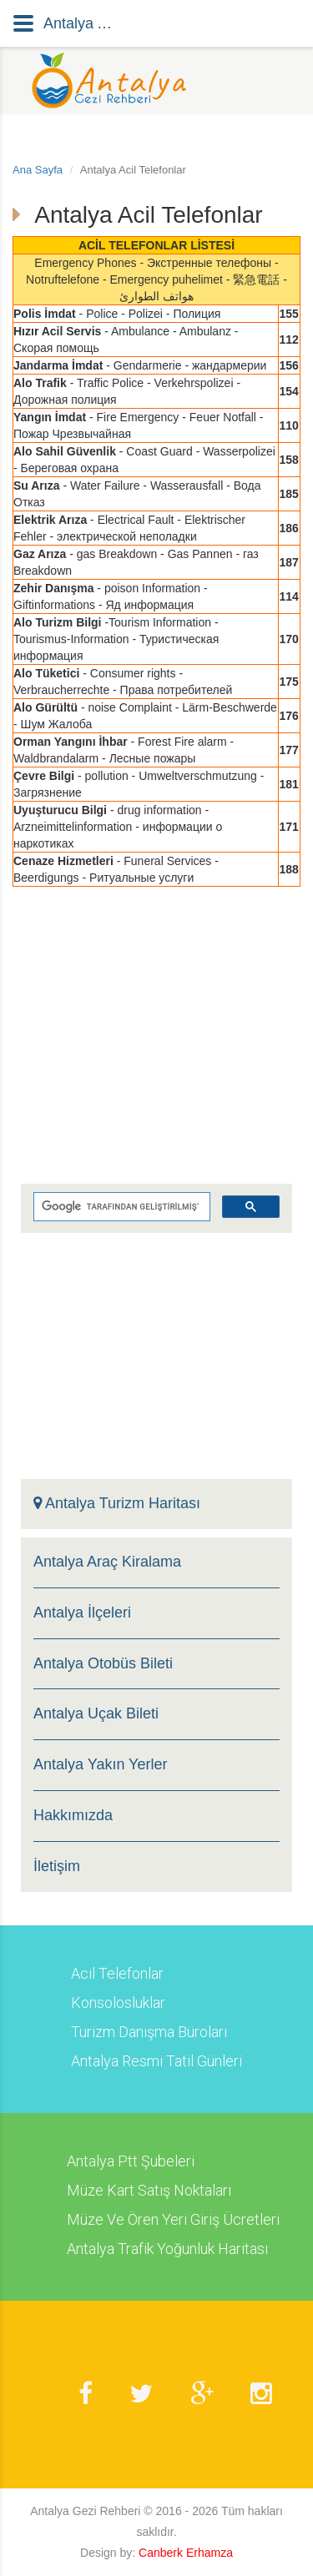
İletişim (56, 1866)
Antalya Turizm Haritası (116, 1504)
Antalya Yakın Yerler (100, 1765)
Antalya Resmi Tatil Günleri (156, 2061)
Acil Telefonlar (117, 1973)
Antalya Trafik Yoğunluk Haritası (167, 2249)
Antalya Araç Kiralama (107, 1562)
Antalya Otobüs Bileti (103, 1664)
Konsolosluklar (118, 2003)
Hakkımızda (73, 1816)
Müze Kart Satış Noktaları (149, 2190)
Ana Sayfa (38, 170)
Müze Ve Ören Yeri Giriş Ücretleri (173, 2219)
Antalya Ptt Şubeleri (130, 2161)
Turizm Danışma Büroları (149, 2032)
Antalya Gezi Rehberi (85, 2511)
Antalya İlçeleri (82, 1613)
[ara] (120, 1207)
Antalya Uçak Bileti (96, 1714)
